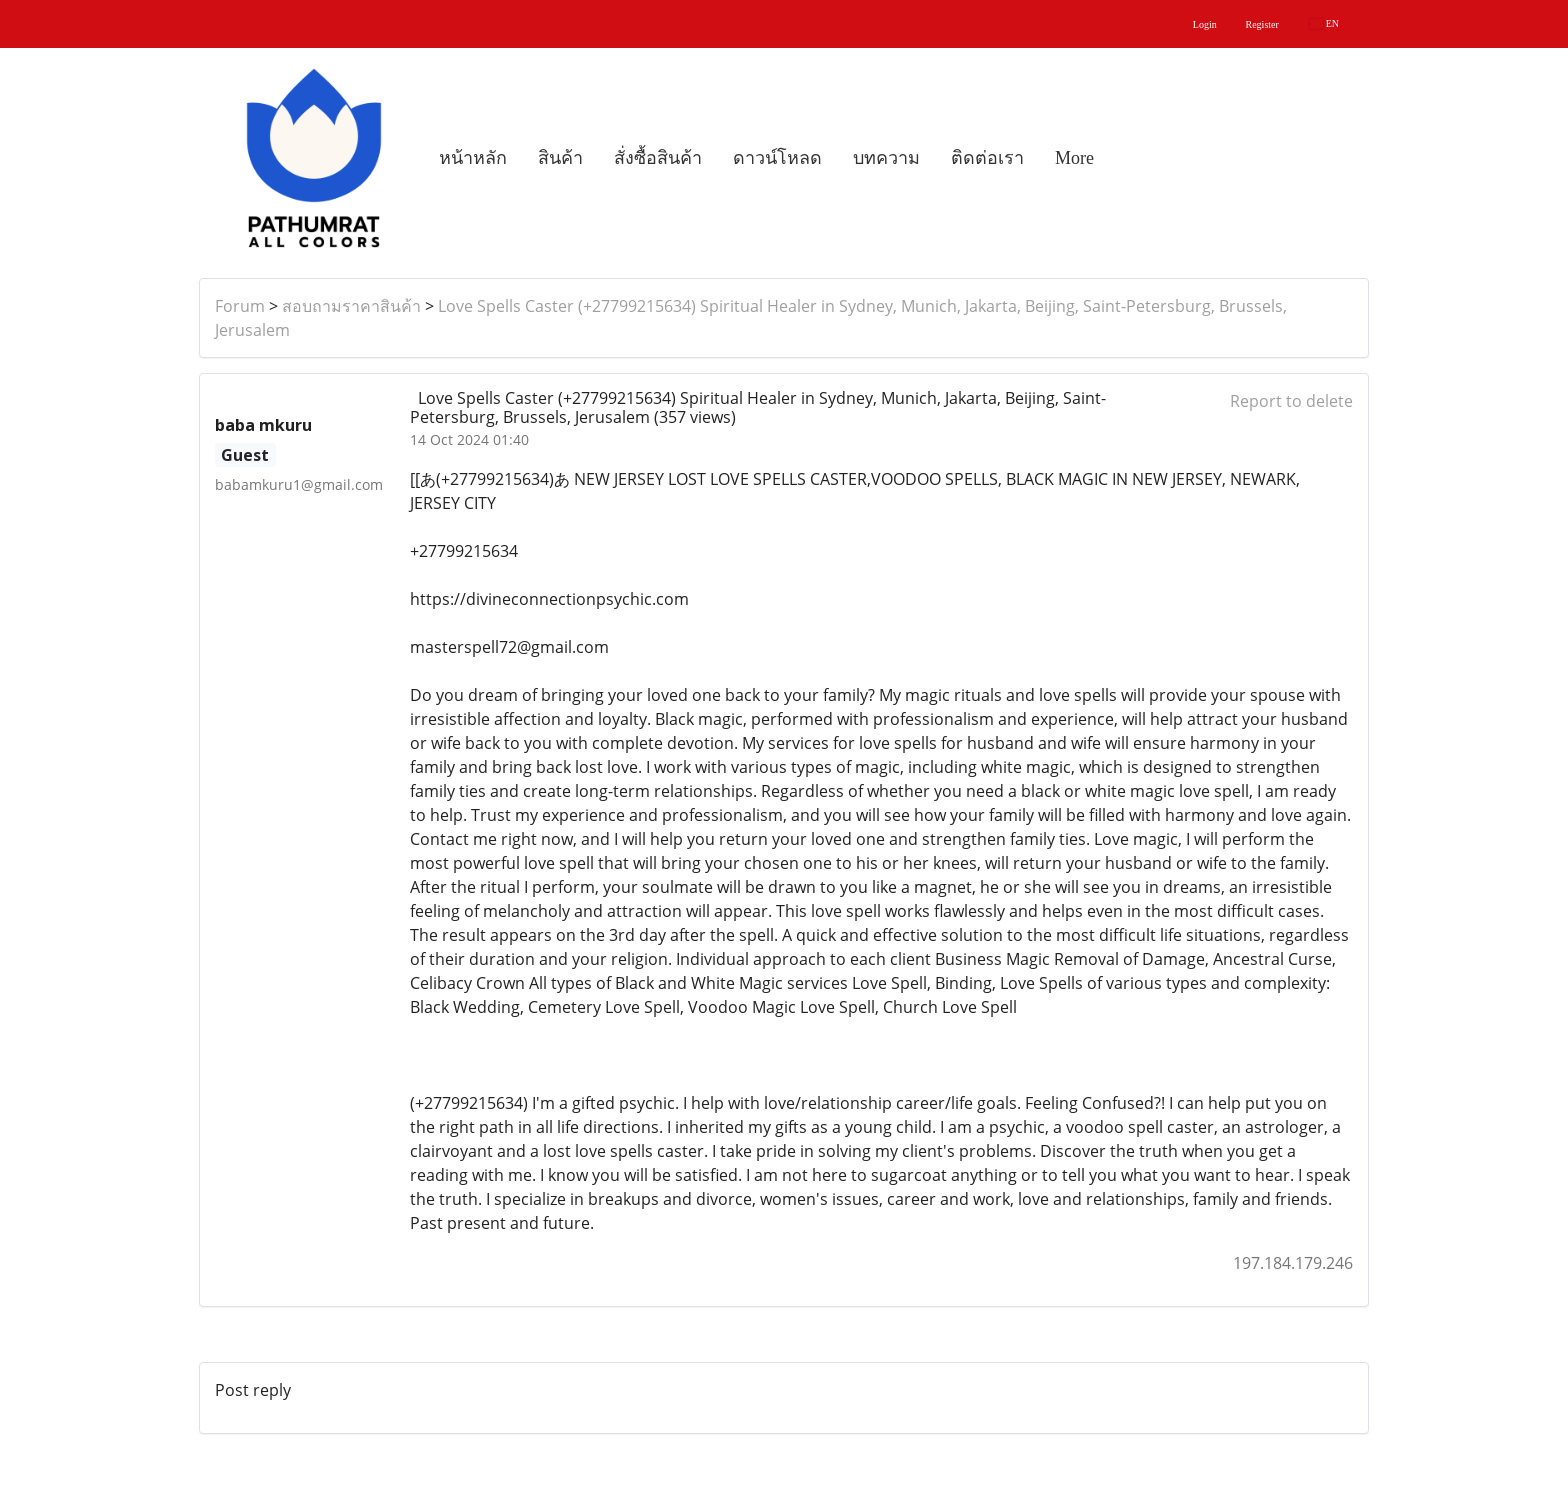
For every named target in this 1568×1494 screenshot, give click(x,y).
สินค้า (560, 158)
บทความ (886, 158)
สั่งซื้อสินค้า (658, 158)
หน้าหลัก (473, 158)
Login (1205, 24)
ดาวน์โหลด (777, 158)
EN (1324, 23)
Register (1262, 24)
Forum (240, 306)
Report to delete (1291, 401)
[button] (1127, 158)
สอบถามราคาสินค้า (351, 306)
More (1074, 158)
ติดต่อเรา (987, 158)
